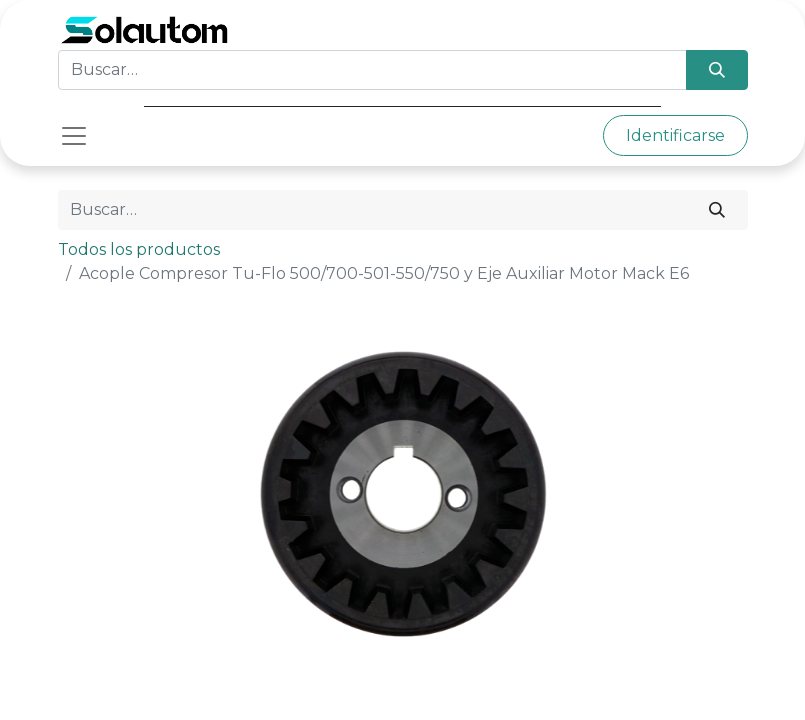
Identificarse (675, 135)
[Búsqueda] (716, 70)
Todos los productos (139, 249)
